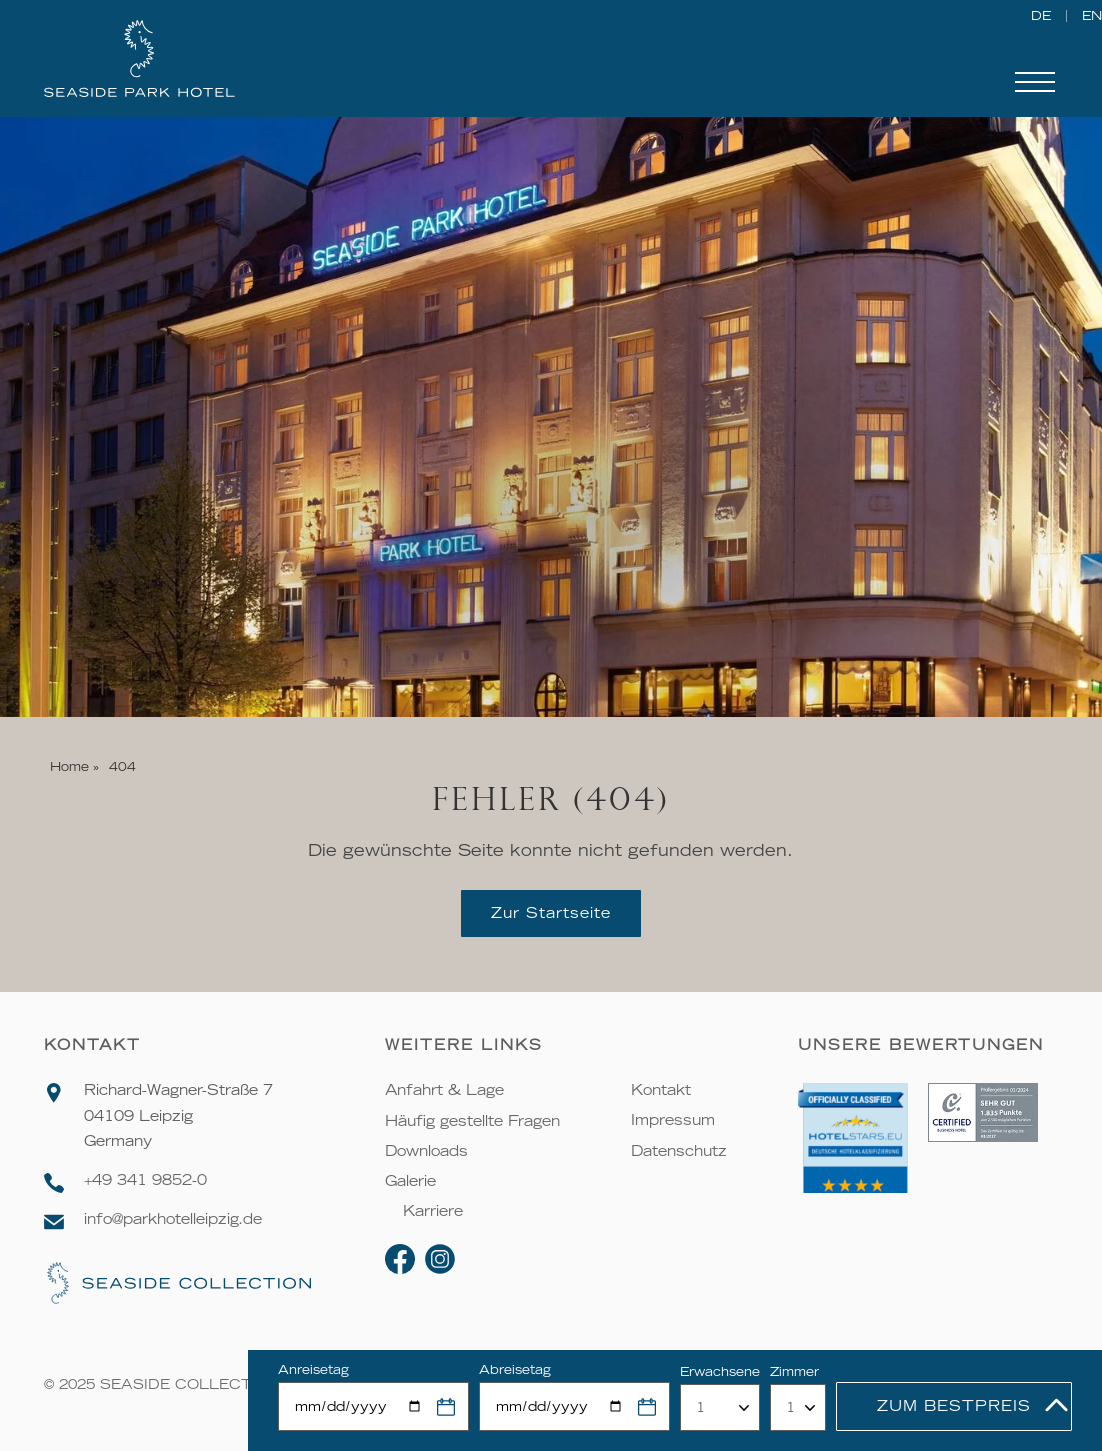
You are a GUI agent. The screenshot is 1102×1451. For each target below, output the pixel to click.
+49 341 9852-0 (145, 1180)
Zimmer (794, 1371)
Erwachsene (720, 1371)
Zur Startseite (551, 913)
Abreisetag (515, 1369)
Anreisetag (313, 1369)
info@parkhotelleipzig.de (173, 1219)
